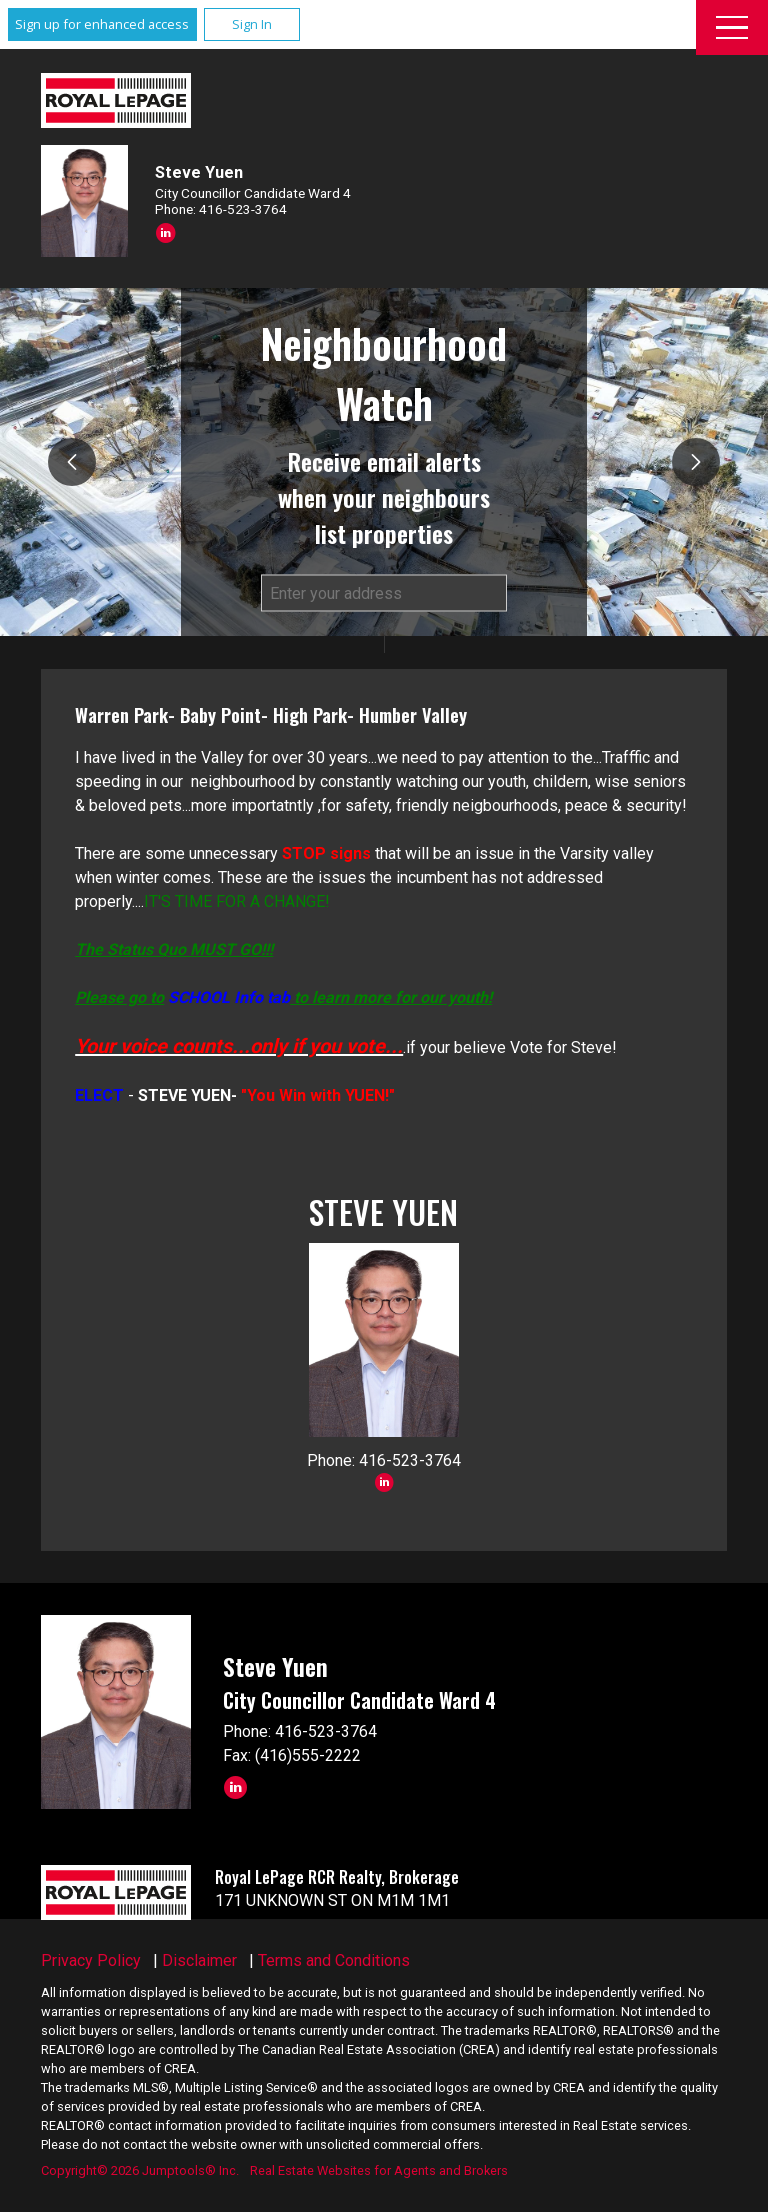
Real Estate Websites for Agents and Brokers (379, 2170)
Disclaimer (199, 1960)
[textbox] (384, 592)
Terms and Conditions (334, 1960)
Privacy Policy (91, 1960)
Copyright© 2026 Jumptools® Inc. (140, 2170)
